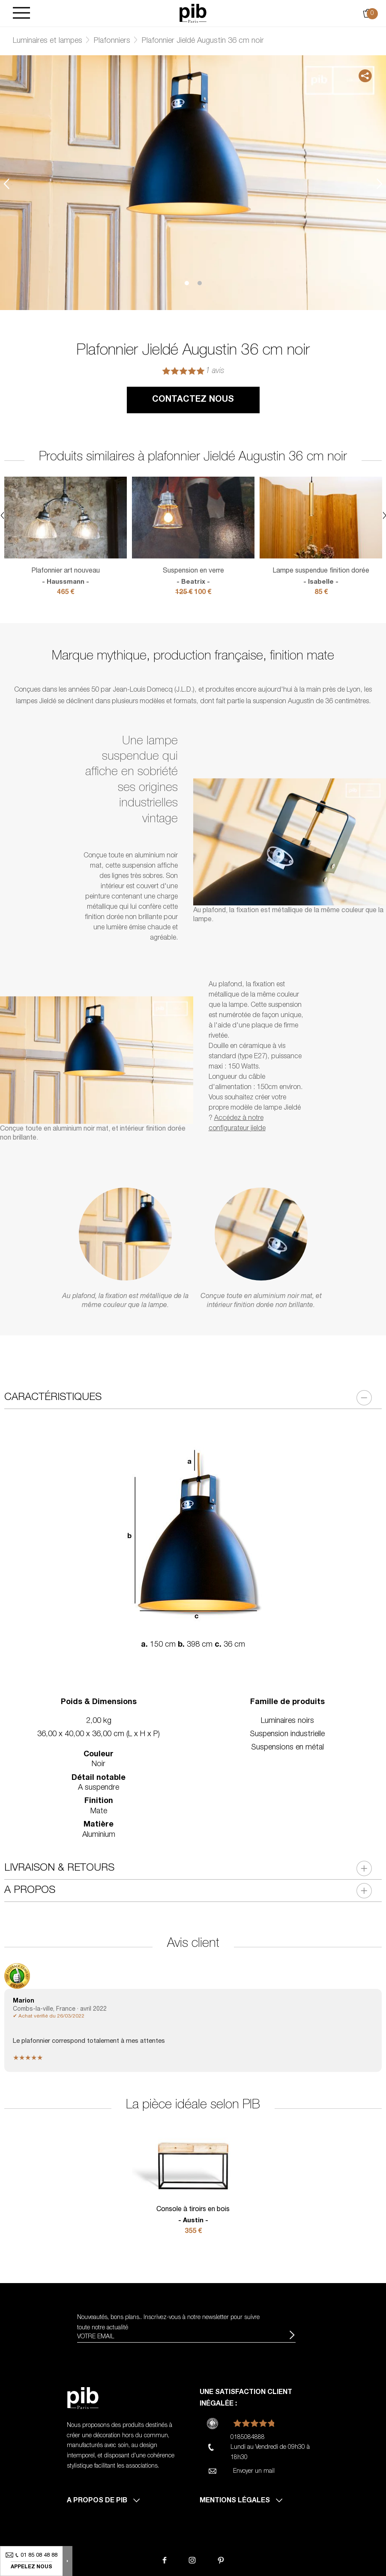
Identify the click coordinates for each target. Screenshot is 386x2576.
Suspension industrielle (287, 1734)
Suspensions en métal (287, 1748)
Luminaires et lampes (47, 41)
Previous (6, 184)
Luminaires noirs (287, 1721)
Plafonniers (112, 41)
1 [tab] (187, 283)
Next (380, 184)
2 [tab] (199, 283)
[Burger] (21, 13)
